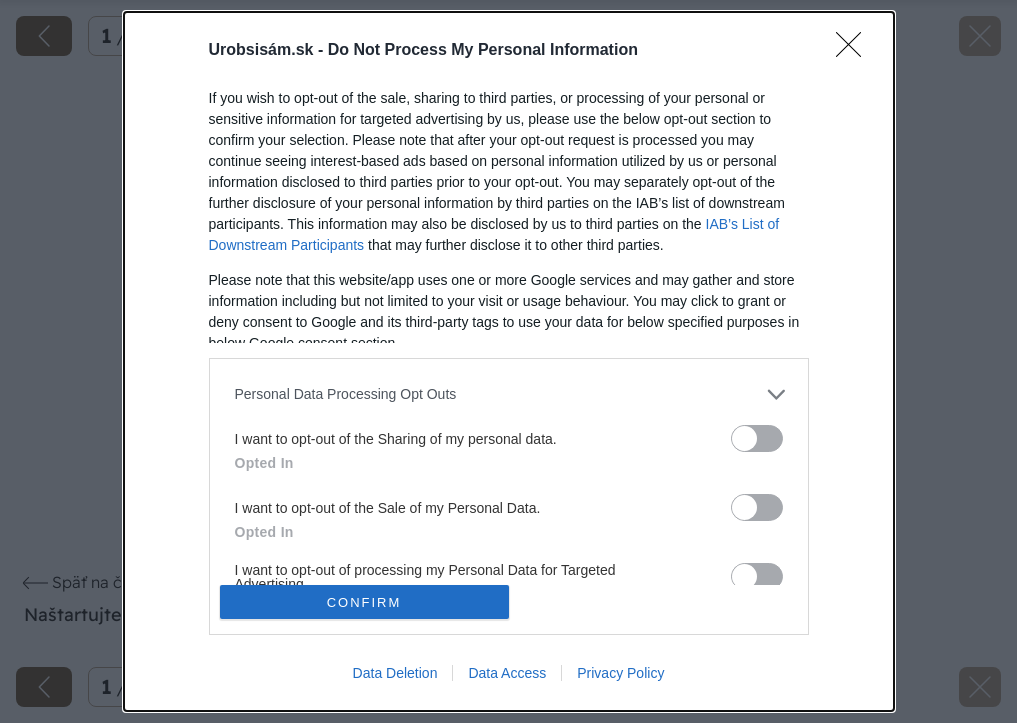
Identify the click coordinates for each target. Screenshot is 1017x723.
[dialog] (509, 362)
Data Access (507, 673)
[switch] (757, 438)
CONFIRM (364, 602)
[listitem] (509, 394)
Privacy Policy (620, 673)
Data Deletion (395, 673)
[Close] (855, 51)
